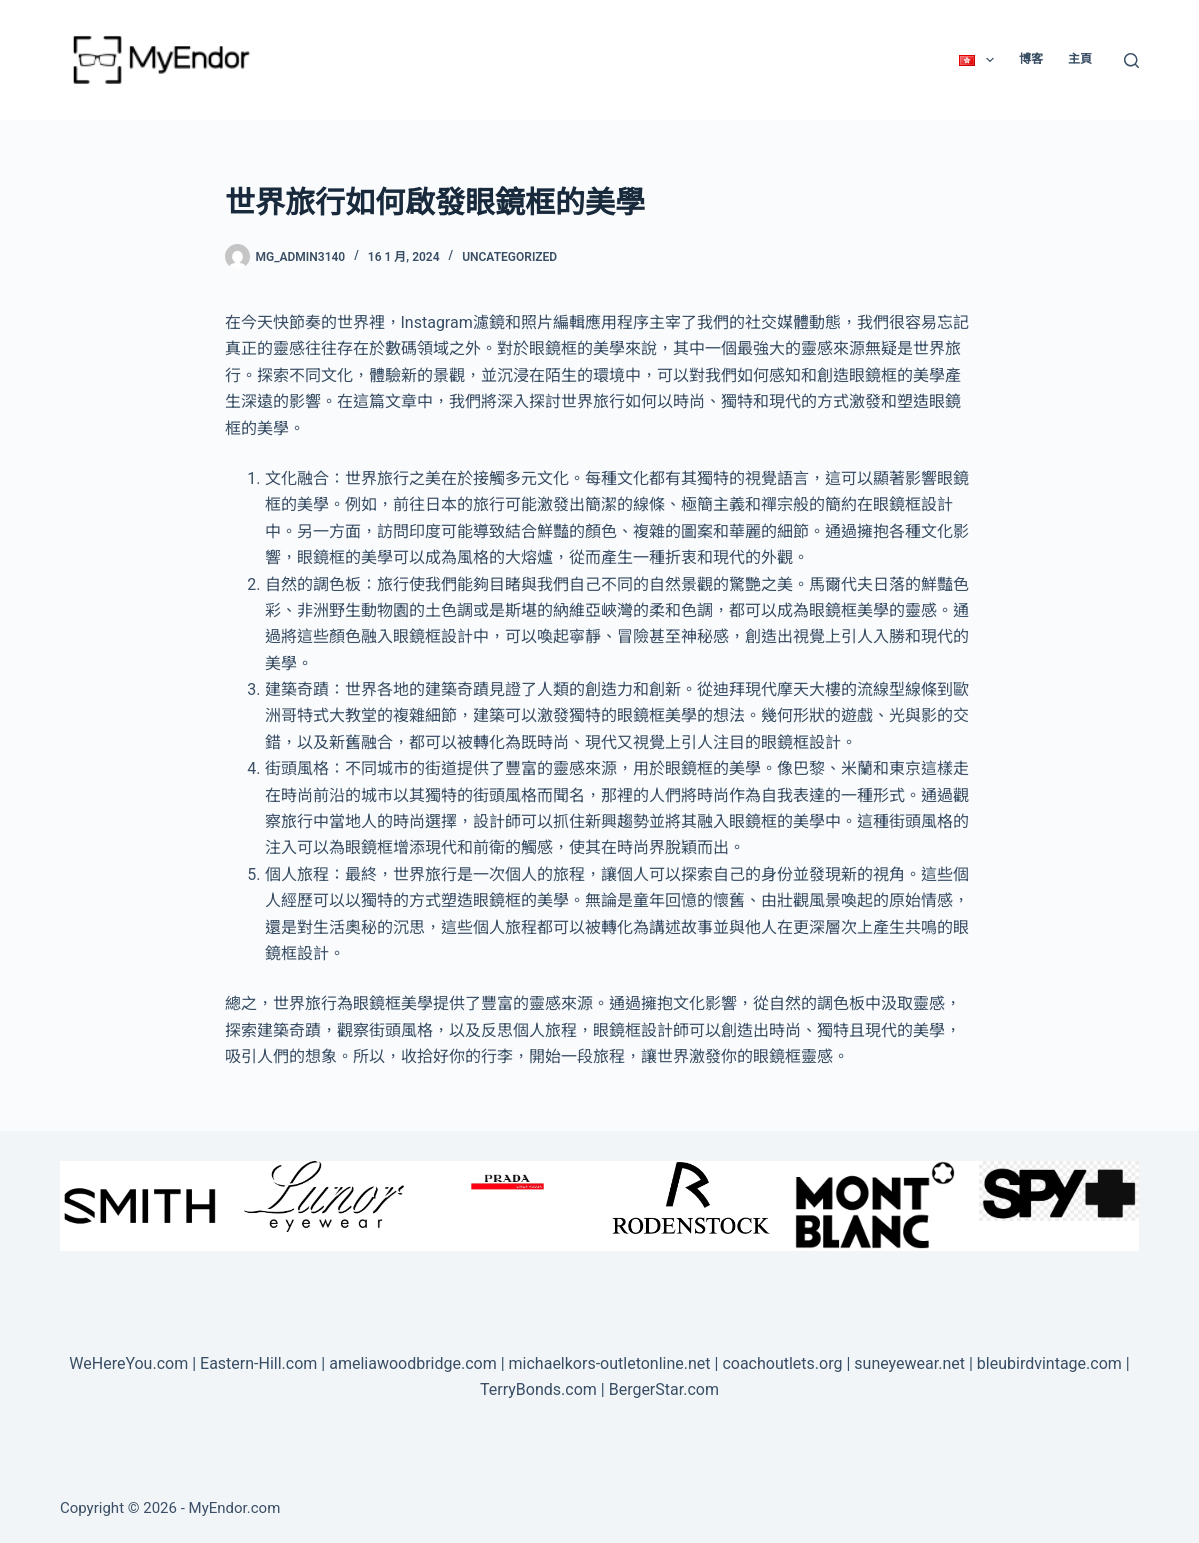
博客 (1031, 59)
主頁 (1080, 59)
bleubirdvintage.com (1049, 1363)
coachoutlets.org (782, 1363)
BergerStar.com (664, 1389)
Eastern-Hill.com (258, 1363)
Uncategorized (509, 257)
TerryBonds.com (538, 1389)
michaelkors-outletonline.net (610, 1363)
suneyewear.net (909, 1363)
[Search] (1131, 60)
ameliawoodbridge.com (413, 1363)
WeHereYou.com (128, 1363)
